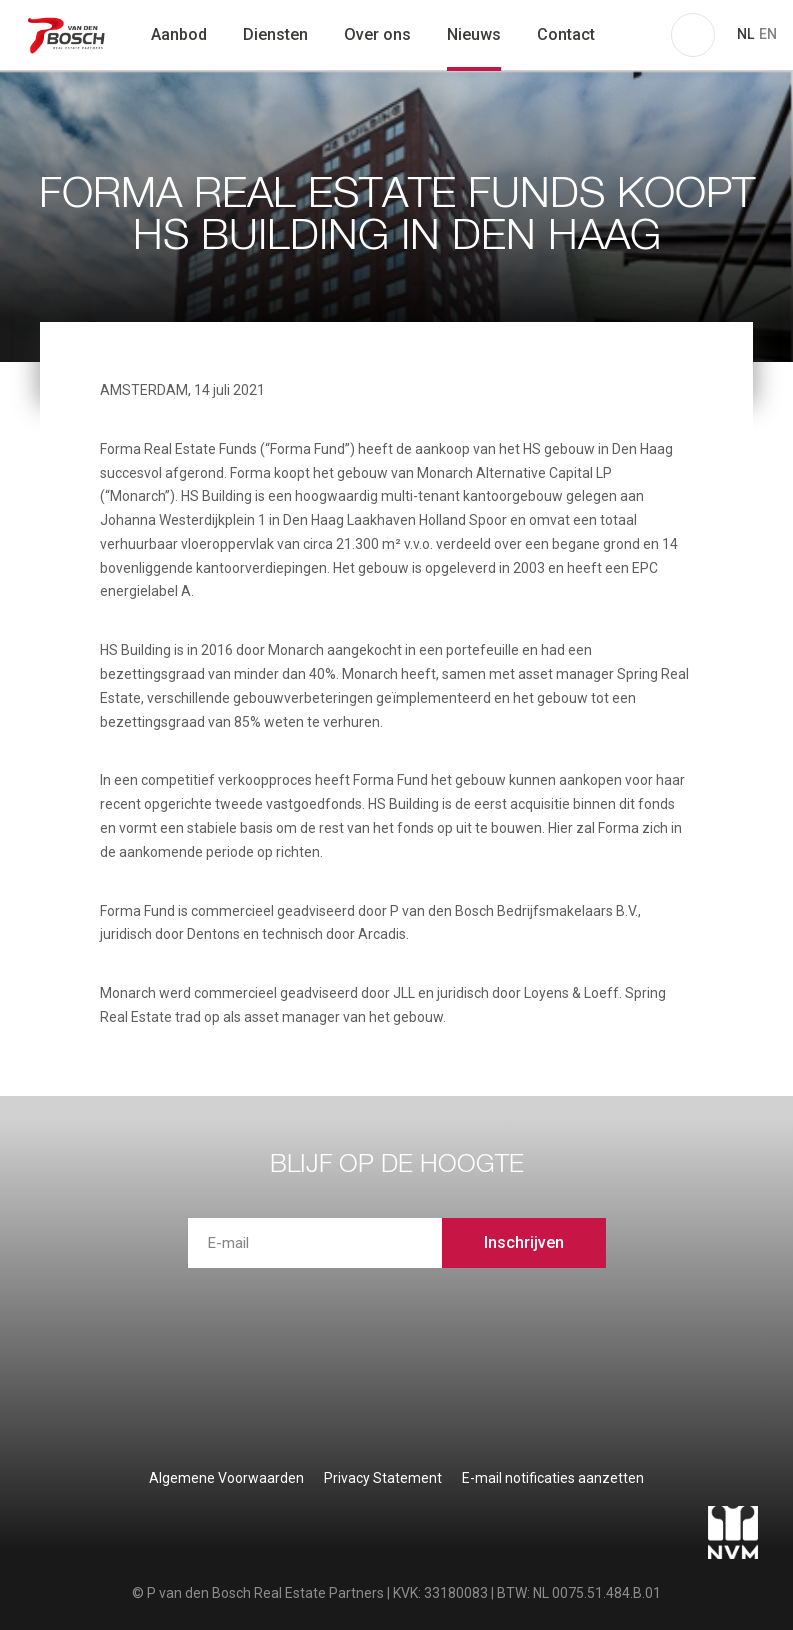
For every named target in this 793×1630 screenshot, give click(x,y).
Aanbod (179, 34)
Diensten (275, 34)
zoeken (639, 35)
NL (745, 34)
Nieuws (474, 34)
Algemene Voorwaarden (226, 1478)
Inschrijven (524, 1242)
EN (768, 34)
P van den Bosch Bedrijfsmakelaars (68, 35)
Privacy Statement (383, 1478)
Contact (566, 34)
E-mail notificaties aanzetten (553, 1478)
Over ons (377, 34)
